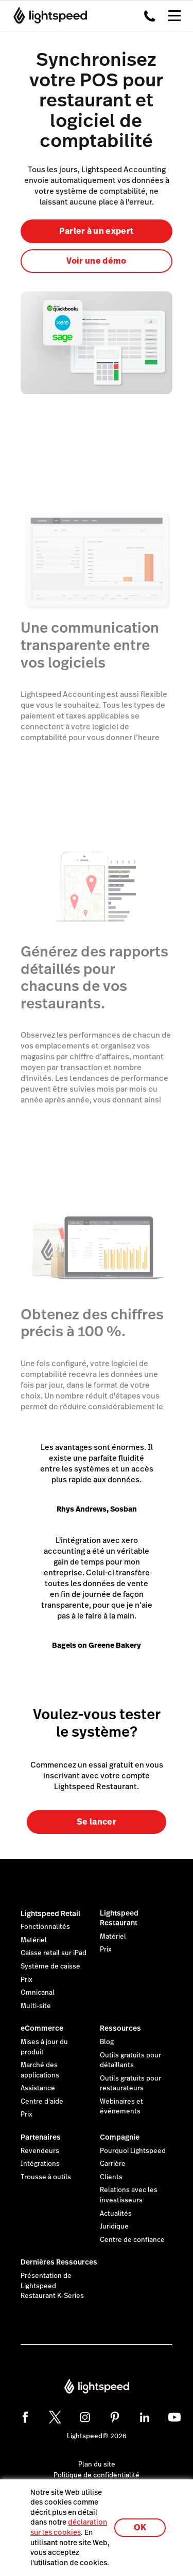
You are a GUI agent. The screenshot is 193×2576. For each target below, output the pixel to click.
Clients (111, 2177)
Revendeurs (40, 2151)
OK (140, 2527)
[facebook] (25, 2417)
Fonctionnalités (45, 1926)
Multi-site (36, 2006)
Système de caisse (50, 1966)
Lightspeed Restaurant (119, 1918)
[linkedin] (144, 2417)
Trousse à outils (46, 2177)
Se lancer (96, 1822)
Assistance (38, 2088)
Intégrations (40, 2163)
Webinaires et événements (121, 2107)
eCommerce (42, 2028)
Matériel (34, 1940)
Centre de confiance (132, 2239)
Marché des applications (40, 2070)
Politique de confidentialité (96, 2475)
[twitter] (55, 2417)
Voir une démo (96, 261)
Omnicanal (38, 1992)
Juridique (114, 2226)
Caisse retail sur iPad (53, 1953)
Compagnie (119, 2137)
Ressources (120, 2028)
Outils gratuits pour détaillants (130, 2060)
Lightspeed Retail (50, 1913)
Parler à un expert (96, 231)
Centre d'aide (42, 2101)
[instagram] (85, 2417)
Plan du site (96, 2464)
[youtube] (174, 2417)
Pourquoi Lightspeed (133, 2151)
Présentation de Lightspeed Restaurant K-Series (52, 2286)
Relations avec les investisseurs (128, 2195)
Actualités (116, 2213)
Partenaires (41, 2137)
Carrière (113, 2163)
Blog (107, 2042)
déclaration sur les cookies (68, 2527)
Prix (26, 1979)
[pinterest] (115, 2417)
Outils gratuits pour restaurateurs (130, 2083)
